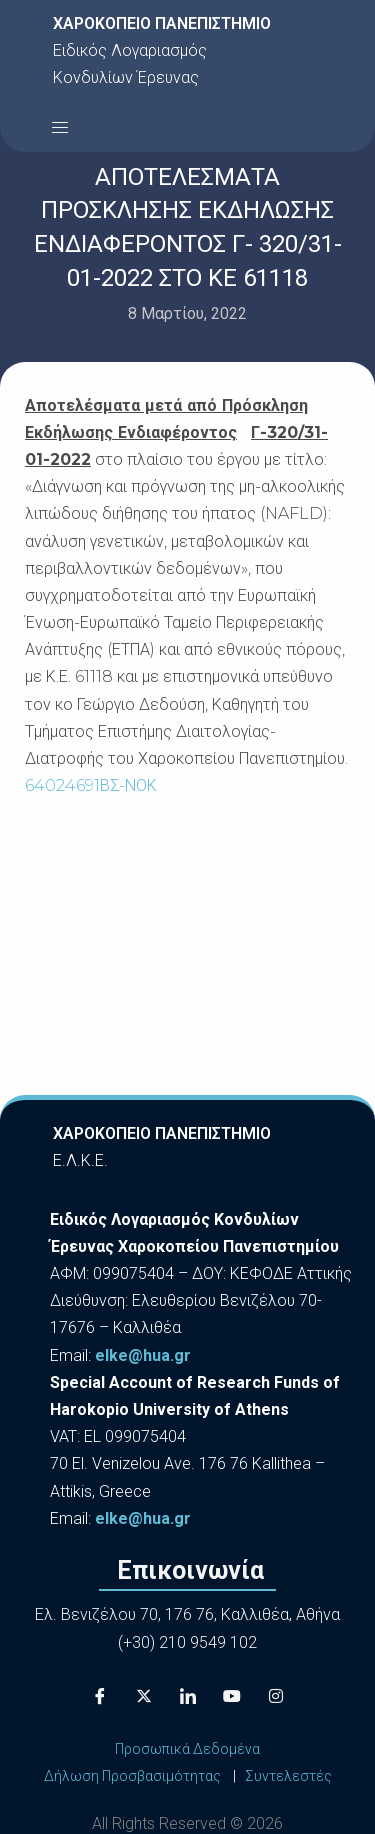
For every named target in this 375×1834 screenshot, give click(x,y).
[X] (144, 1696)
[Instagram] (276, 1696)
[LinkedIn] (188, 1696)
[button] (60, 127)
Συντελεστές (288, 1776)
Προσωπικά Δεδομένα (187, 1749)
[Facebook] (100, 1696)
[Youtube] (232, 1696)
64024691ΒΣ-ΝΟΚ (91, 785)
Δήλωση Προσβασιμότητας (132, 1776)
